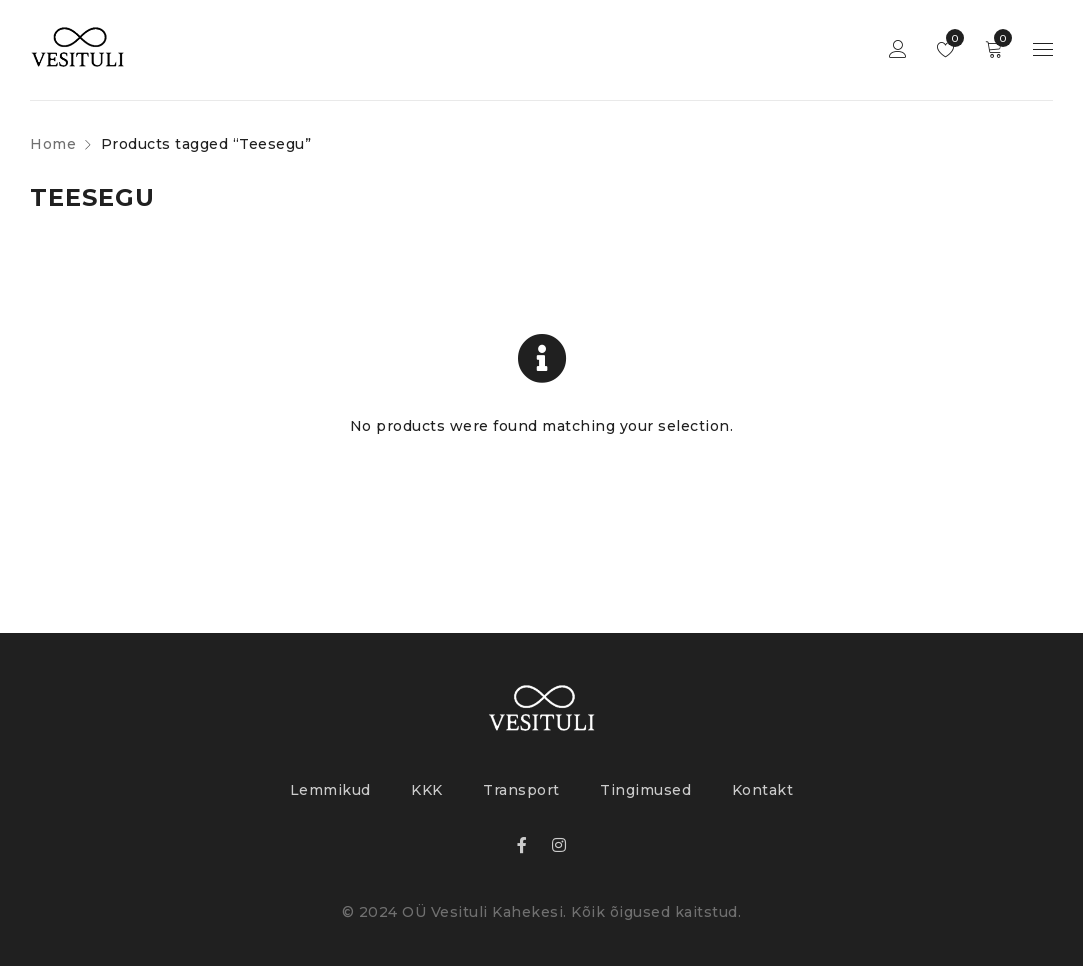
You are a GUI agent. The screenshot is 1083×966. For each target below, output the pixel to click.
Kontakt (763, 790)
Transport (521, 790)
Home (53, 144)
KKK (427, 790)
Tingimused (645, 790)
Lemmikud (950, 38)
